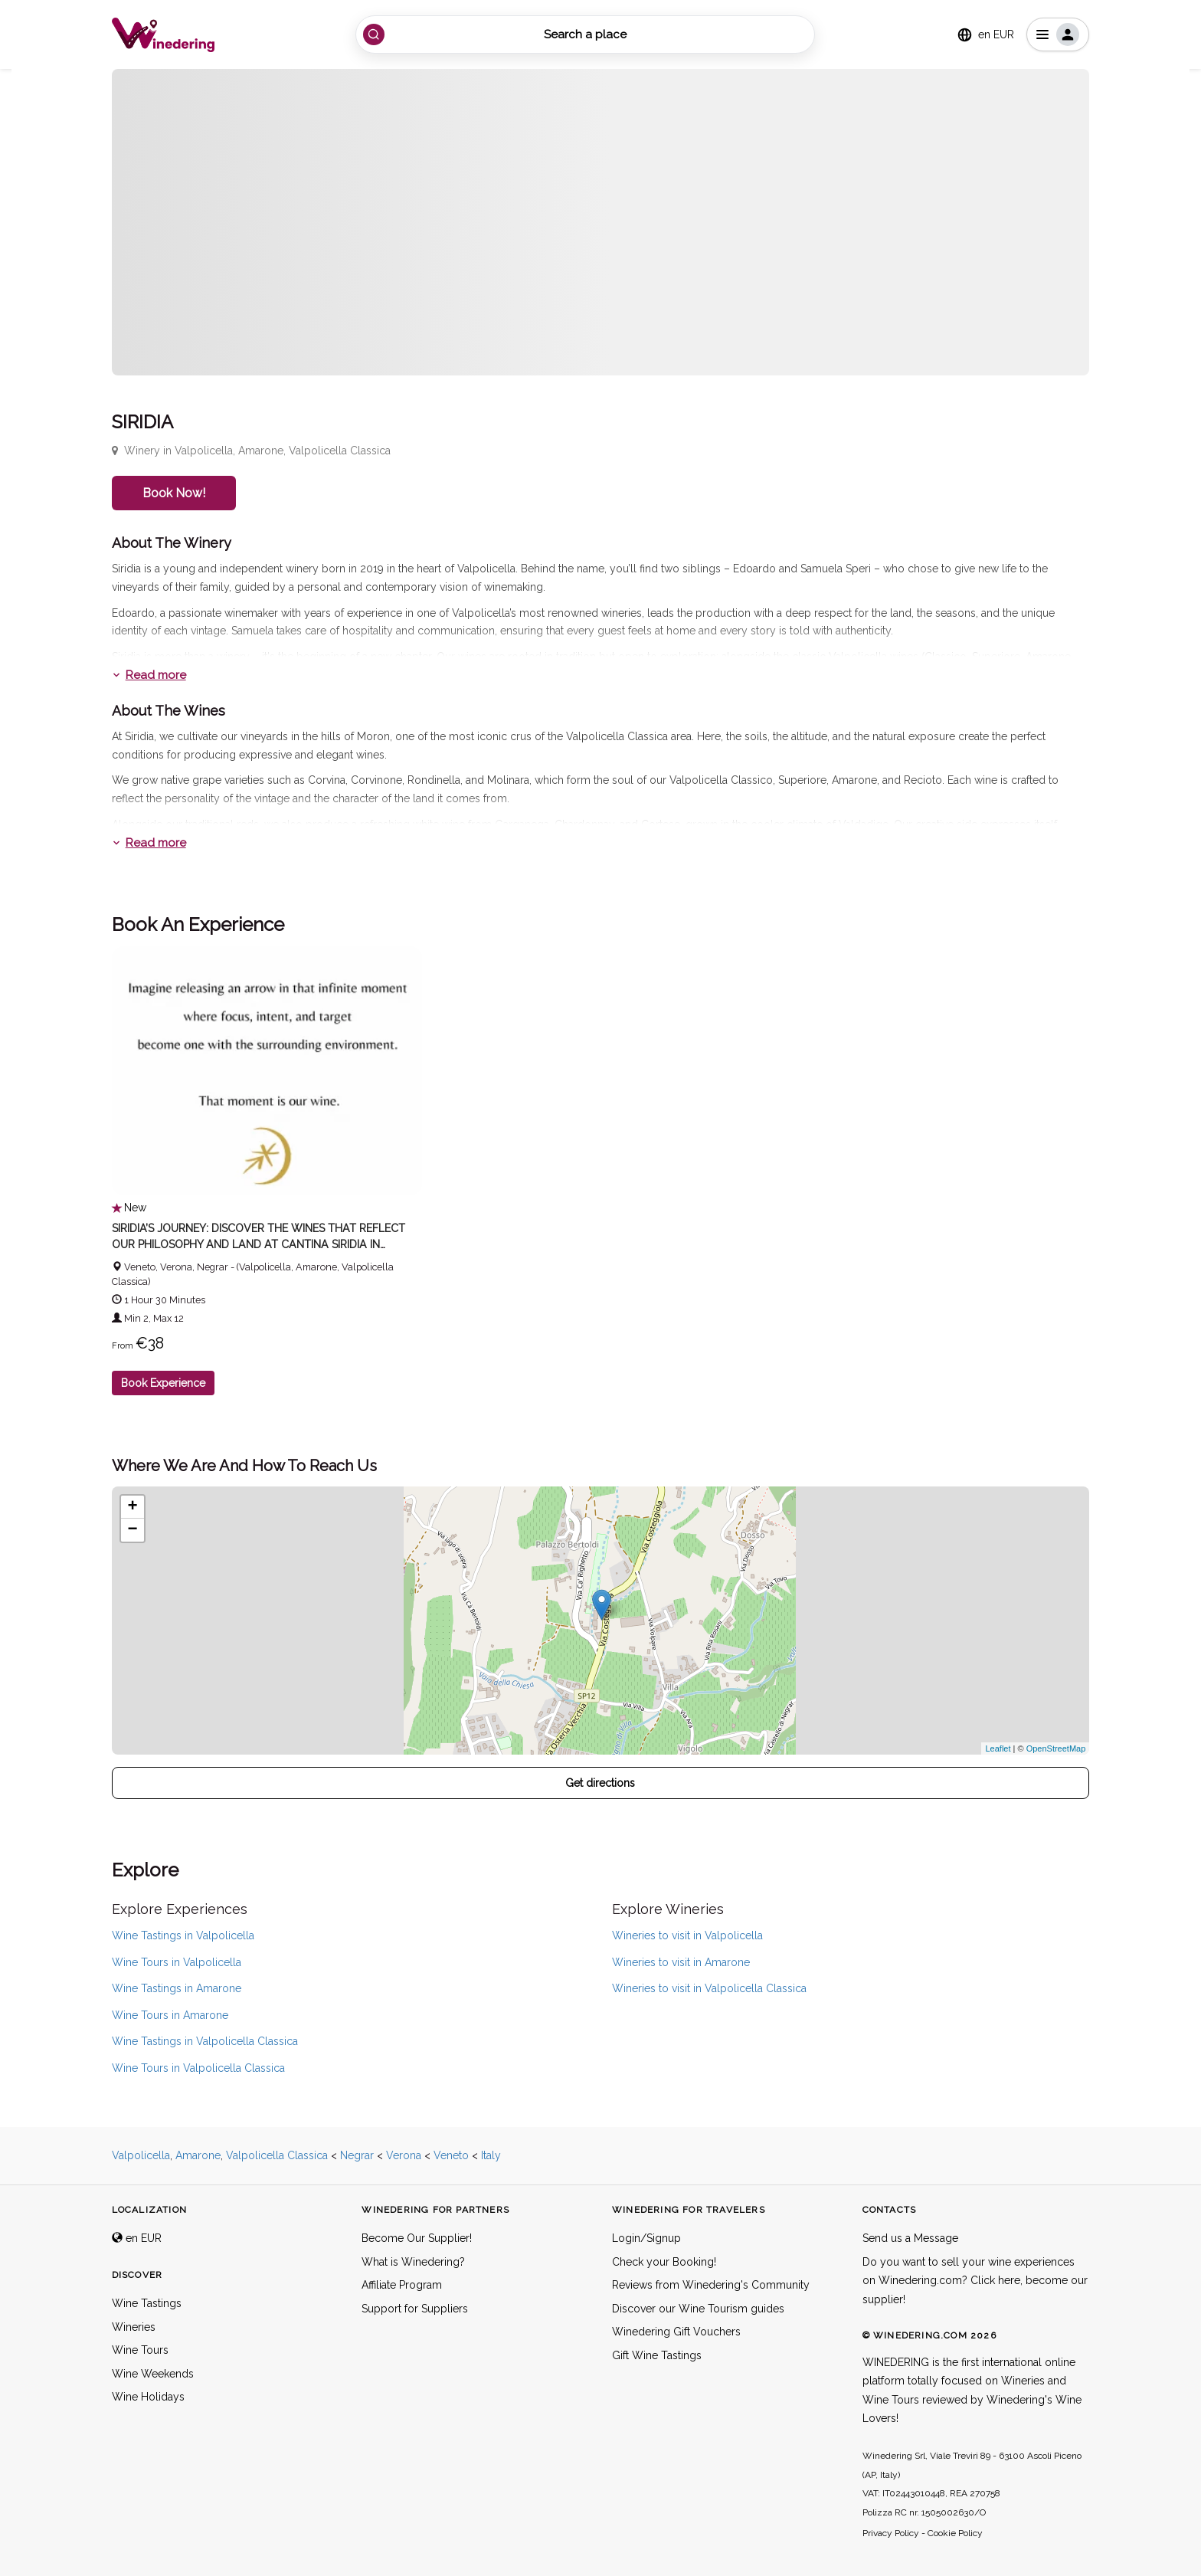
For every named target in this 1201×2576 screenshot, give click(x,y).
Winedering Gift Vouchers (676, 2331)
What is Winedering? (413, 2262)
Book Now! (173, 493)
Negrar (357, 2155)
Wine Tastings (147, 2303)
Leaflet (997, 1748)
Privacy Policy (890, 2533)
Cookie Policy (955, 2533)
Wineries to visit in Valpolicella (687, 1935)
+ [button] (133, 1507)
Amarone (198, 2155)
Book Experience (163, 1383)
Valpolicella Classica (277, 2155)
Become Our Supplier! (417, 2238)
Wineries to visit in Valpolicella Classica (709, 1988)
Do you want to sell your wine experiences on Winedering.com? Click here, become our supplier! (975, 2281)
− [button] (133, 1530)
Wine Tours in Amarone (170, 2015)
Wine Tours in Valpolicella (176, 1962)
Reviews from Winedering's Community (711, 2285)
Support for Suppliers (415, 2308)
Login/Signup (646, 2238)
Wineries (133, 2327)
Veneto (451, 2155)
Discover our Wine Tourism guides (698, 2308)
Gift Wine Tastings (657, 2355)
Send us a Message (910, 2238)
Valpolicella (141, 2155)
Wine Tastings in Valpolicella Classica (205, 2041)
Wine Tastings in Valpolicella (183, 1935)
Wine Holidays (148, 2397)
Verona (403, 2155)
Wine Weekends (153, 2374)
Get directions (600, 1783)
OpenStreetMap (1056, 1748)
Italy (491, 2155)
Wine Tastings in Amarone (176, 1988)
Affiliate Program (402, 2285)
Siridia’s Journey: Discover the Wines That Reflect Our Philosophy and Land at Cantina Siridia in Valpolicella (258, 1244)
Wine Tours (140, 2350)
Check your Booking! (664, 2262)
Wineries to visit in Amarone (681, 1962)
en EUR (137, 2238)
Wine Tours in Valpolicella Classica (198, 2068)
